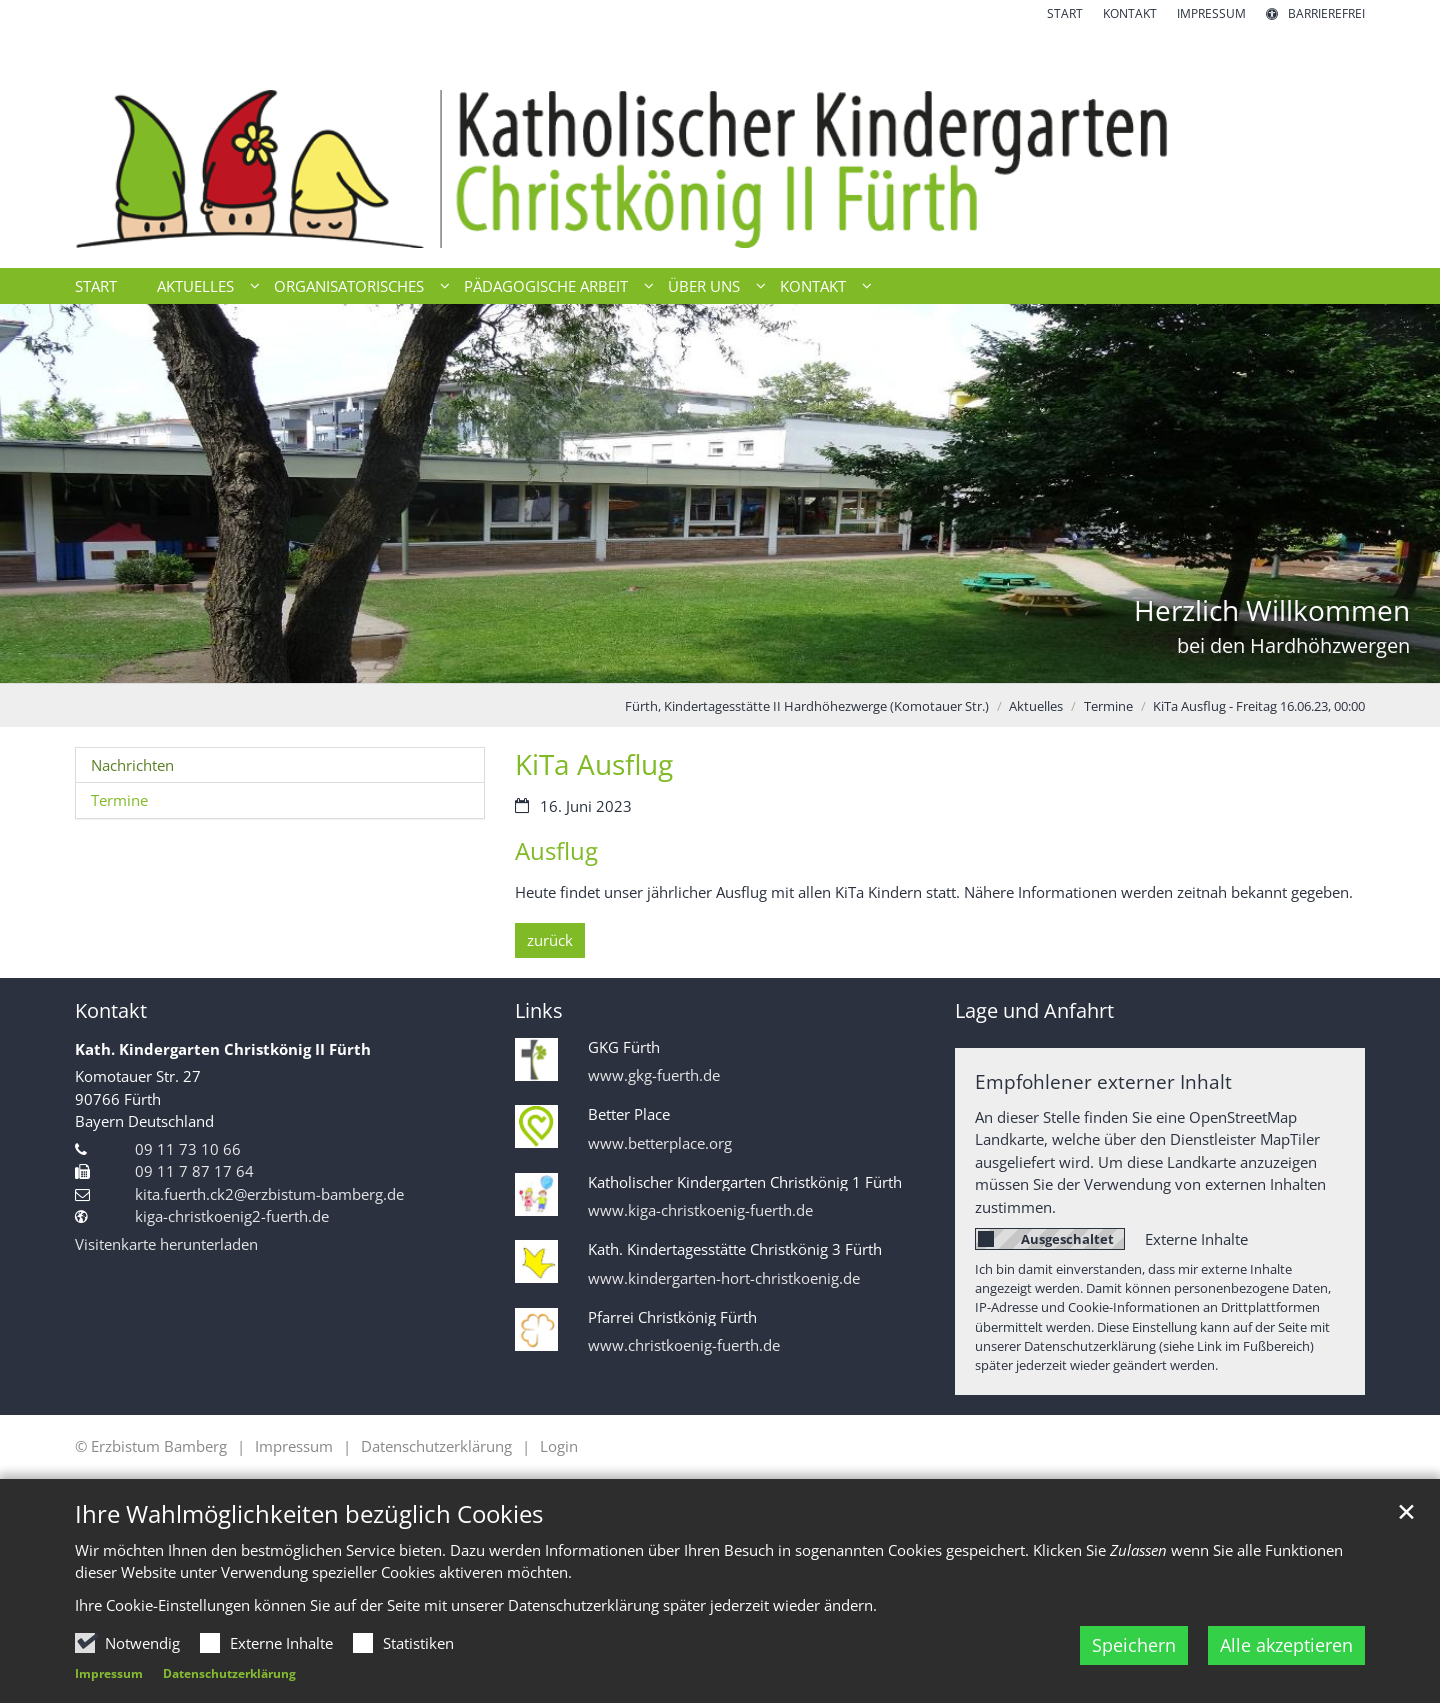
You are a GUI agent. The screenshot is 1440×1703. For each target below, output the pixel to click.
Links (539, 1010)
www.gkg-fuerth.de (654, 1075)
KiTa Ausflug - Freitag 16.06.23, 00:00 (1259, 706)
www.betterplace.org (660, 1143)
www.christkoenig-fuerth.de (684, 1345)
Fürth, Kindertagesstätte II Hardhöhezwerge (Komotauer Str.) (807, 706)
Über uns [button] (704, 286)
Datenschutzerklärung (229, 1673)
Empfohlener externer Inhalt (1103, 1081)
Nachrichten (132, 765)
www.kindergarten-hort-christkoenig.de (724, 1278)
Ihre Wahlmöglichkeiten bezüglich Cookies (309, 1514)
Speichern (1134, 1645)
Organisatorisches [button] (349, 286)
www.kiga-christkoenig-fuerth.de (700, 1210)
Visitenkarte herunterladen (166, 1244)
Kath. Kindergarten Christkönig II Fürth (223, 1049)
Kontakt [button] (813, 286)
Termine (1108, 706)
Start (96, 286)
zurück (550, 940)
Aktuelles (1036, 706)
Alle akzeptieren (1286, 1645)
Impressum (109, 1673)
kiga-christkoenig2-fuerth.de (232, 1216)
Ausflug (556, 851)
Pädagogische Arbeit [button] (546, 286)
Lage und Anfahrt (1034, 1010)
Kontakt (111, 1010)
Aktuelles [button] (195, 286)
